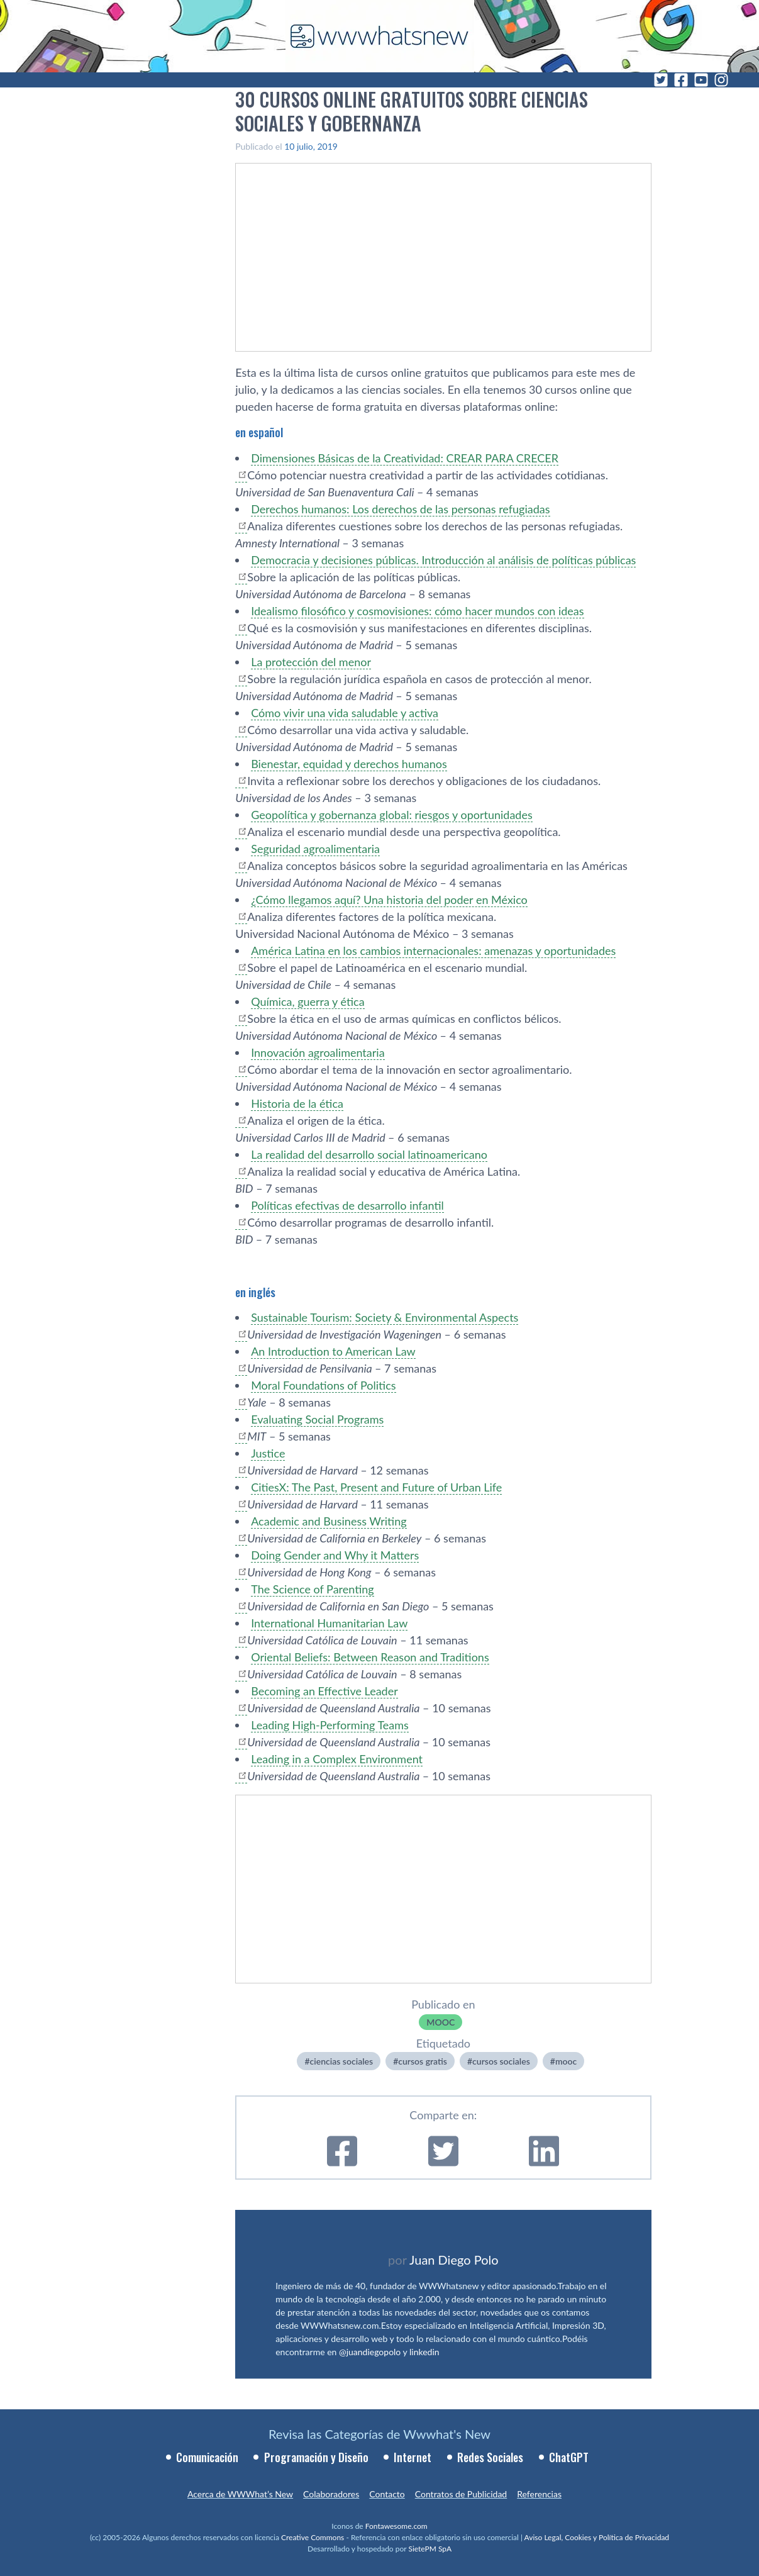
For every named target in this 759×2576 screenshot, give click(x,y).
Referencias (539, 2494)
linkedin (424, 2351)
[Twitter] (660, 79)
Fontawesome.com (396, 2526)
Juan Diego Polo (454, 2259)
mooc (566, 2061)
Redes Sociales (490, 2457)
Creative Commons (312, 2537)
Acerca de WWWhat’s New (240, 2494)
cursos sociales (501, 2061)
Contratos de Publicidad (461, 2494)
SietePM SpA (430, 2548)
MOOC (440, 2022)
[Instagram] (721, 79)
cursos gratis (422, 2061)
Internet (412, 2457)
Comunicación (207, 2457)
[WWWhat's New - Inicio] (379, 36)
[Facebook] (681, 79)
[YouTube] (701, 79)
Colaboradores (331, 2494)
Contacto (386, 2494)
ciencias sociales (342, 2061)
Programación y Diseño (316, 2457)
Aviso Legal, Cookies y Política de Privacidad (597, 2537)
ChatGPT (569, 2457)
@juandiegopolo (370, 2351)
